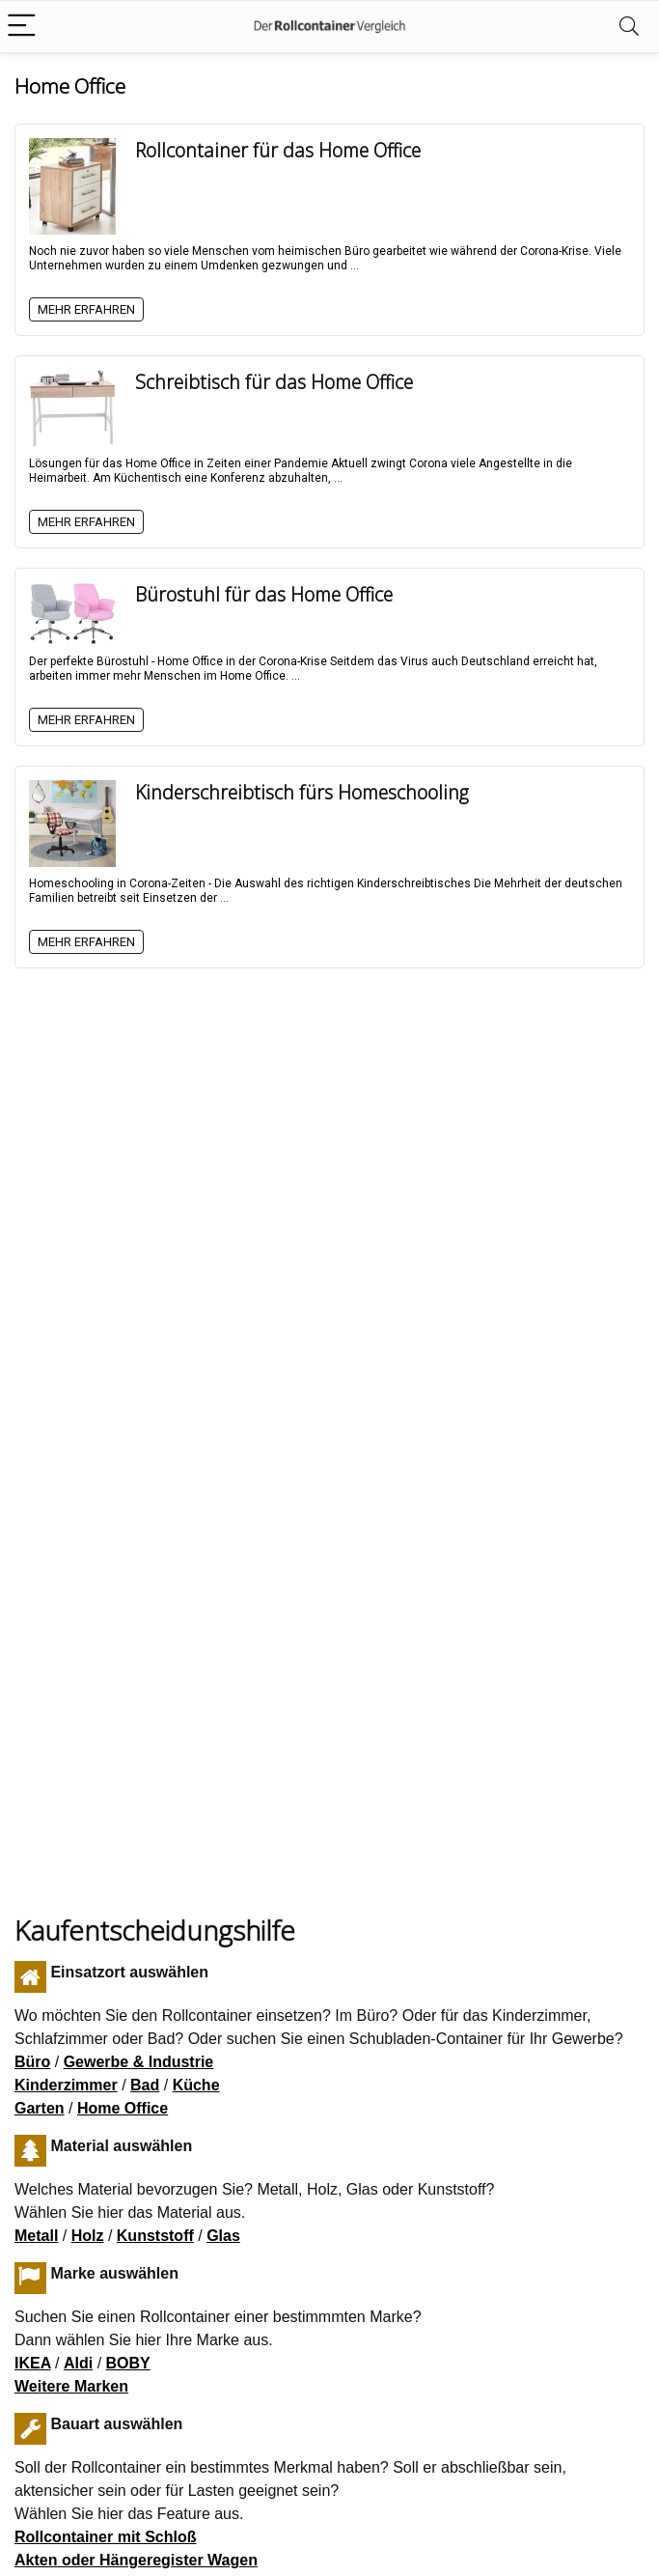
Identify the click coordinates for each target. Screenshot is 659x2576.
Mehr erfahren (86, 309)
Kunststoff (155, 2235)
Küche (196, 2085)
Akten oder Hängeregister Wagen (136, 2560)
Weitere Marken (71, 2386)
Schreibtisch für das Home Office (274, 382)
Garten (39, 2108)
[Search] (629, 26)
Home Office (122, 2108)
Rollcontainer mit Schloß (105, 2537)
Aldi (78, 2363)
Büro (32, 2062)
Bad (144, 2085)
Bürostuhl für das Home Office (264, 594)
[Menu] (23, 26)
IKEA (32, 2363)
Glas (223, 2235)
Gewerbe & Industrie (139, 2062)
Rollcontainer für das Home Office (278, 150)
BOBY (128, 2363)
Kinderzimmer (66, 2085)
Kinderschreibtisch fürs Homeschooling (302, 792)
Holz (87, 2235)
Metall (36, 2235)
